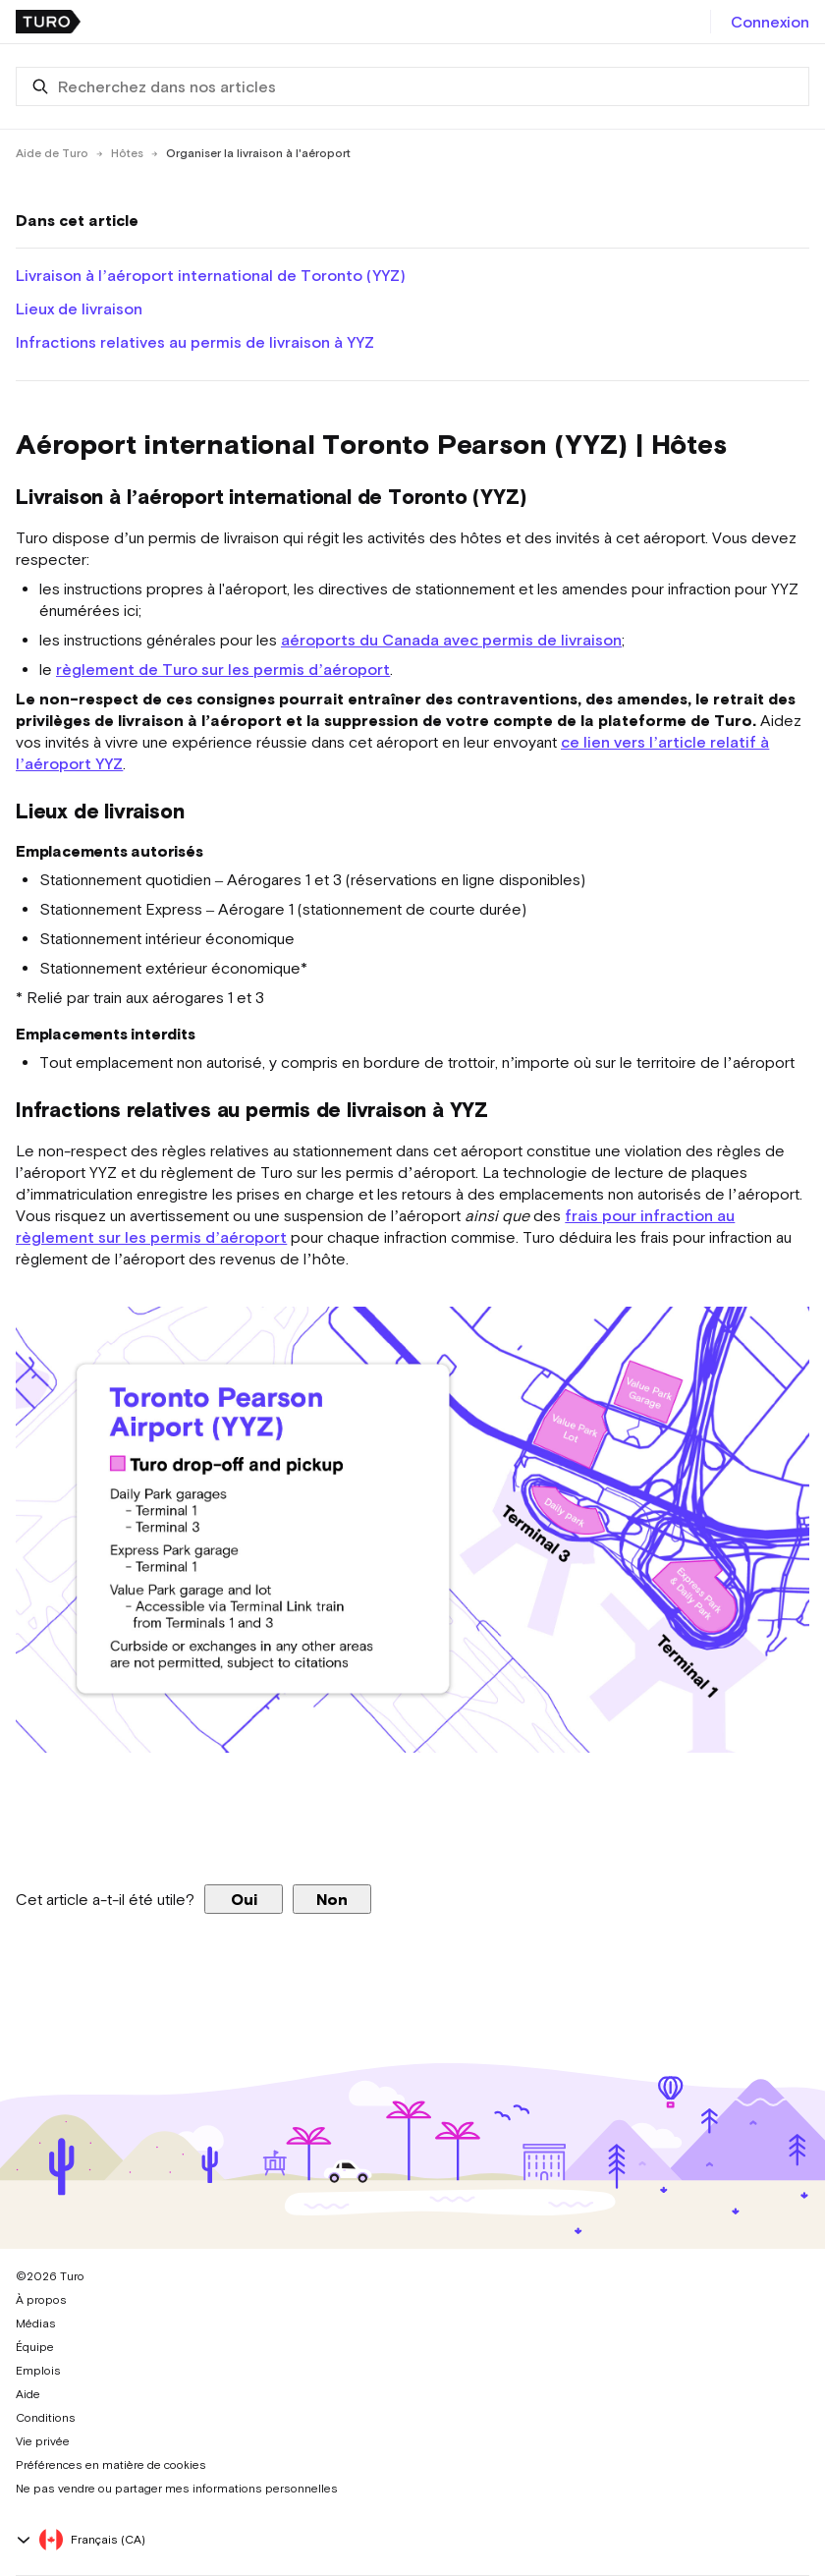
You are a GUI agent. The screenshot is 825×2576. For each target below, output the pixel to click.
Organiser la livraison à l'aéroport (258, 153)
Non (332, 1899)
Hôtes (127, 153)
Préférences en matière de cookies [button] (111, 2465)
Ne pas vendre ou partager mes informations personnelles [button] (177, 2488)
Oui (244, 1899)
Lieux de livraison (79, 308)
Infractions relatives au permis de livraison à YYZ (195, 342)
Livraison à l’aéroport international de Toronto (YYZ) (211, 275)
